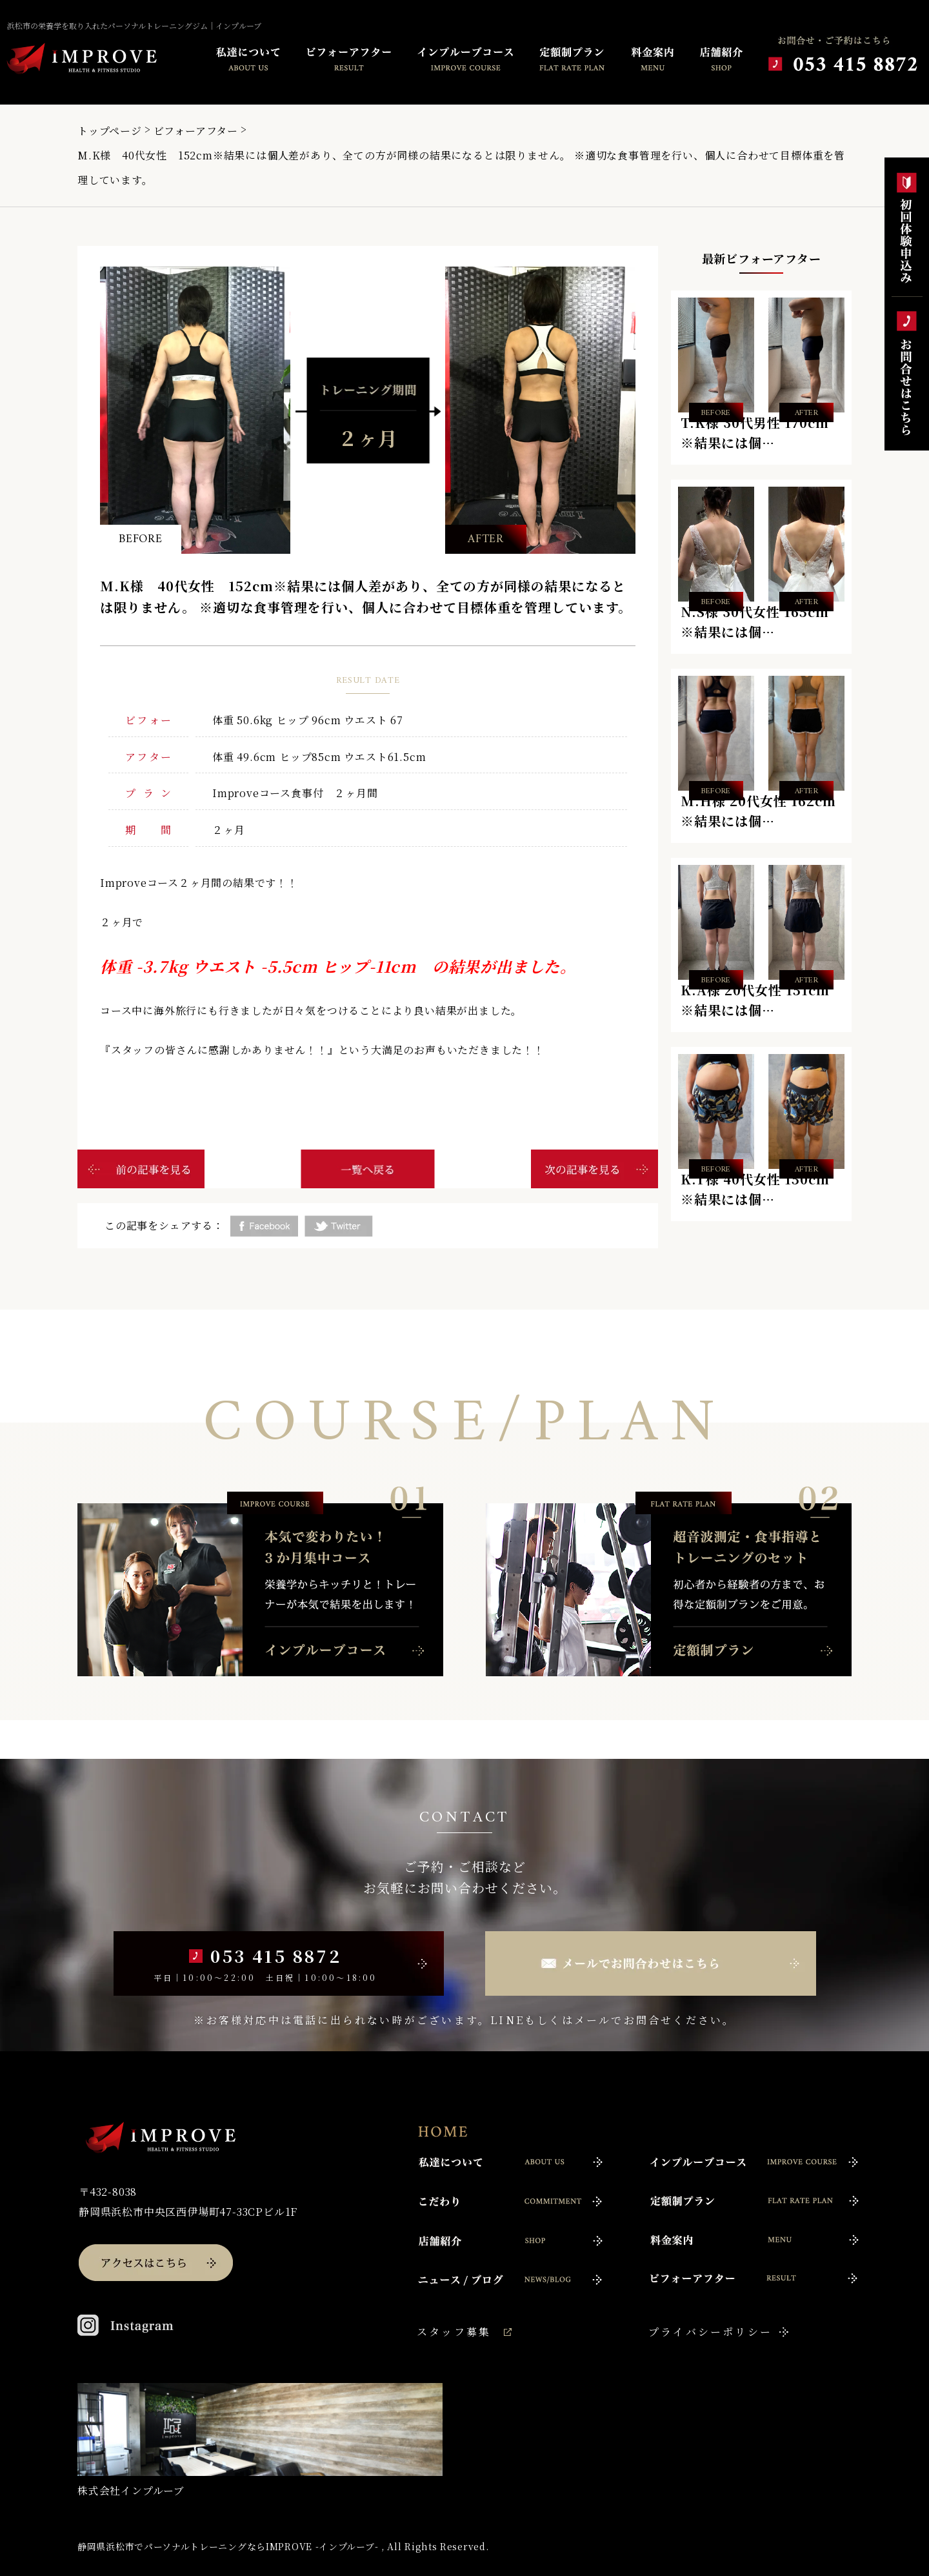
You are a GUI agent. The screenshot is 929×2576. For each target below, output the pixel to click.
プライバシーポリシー (710, 2331)
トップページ (109, 130)
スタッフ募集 (454, 2331)
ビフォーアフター (196, 130)
